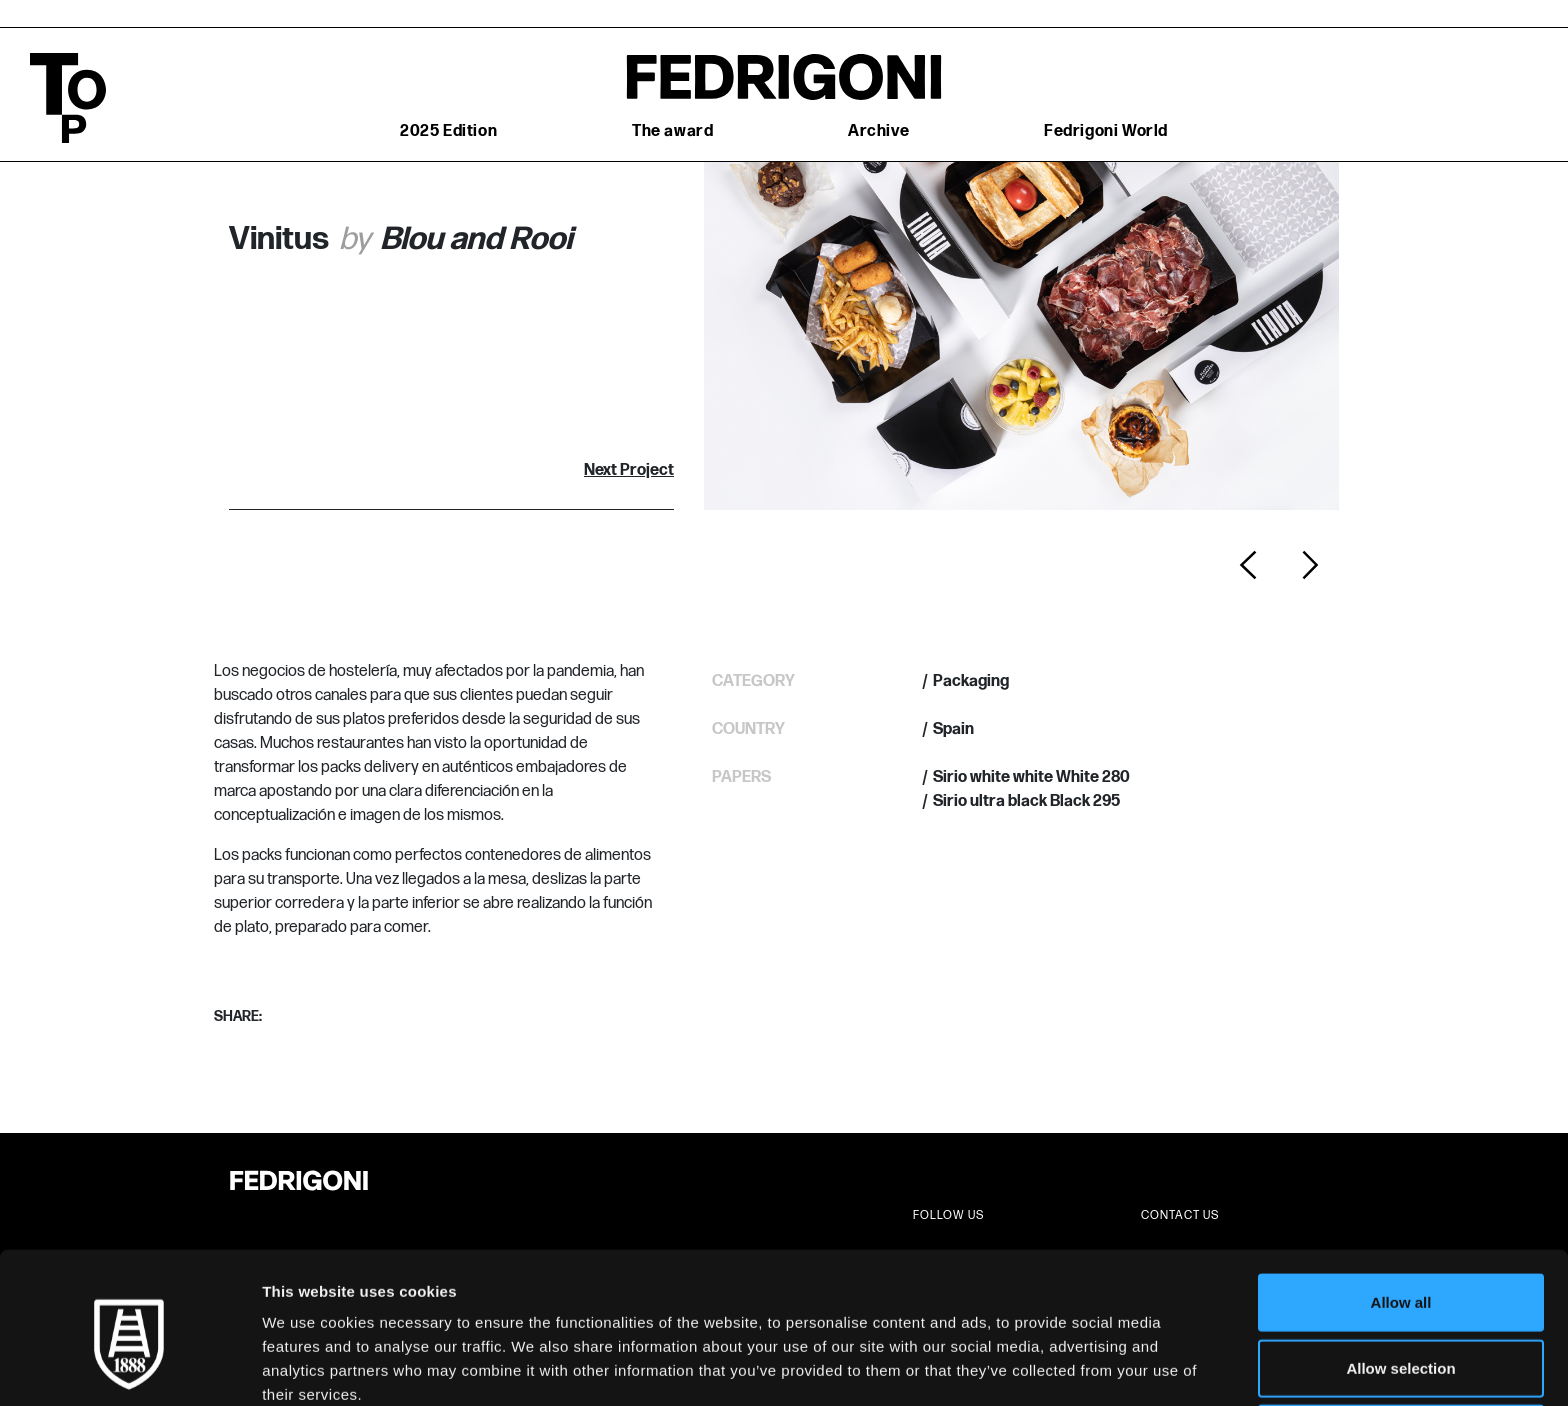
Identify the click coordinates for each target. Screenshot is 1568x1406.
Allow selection (1400, 1275)
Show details (1049, 1366)
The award (672, 131)
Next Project (629, 470)
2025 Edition (448, 131)
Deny (1401, 1340)
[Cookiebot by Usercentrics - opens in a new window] (129, 1367)
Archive (878, 131)
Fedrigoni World (1106, 131)
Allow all (1401, 1209)
